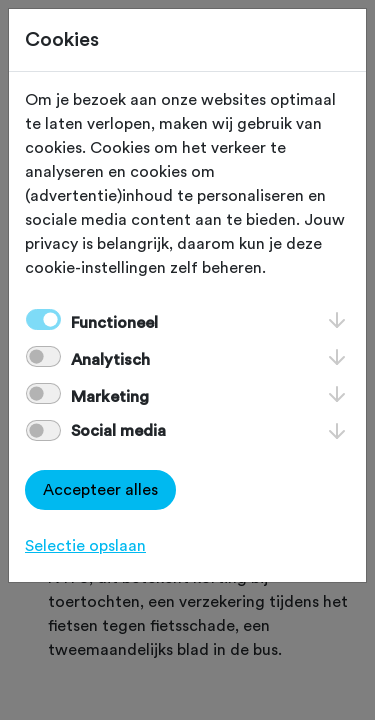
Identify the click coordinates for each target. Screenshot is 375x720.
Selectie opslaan (85, 546)
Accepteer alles (100, 490)
